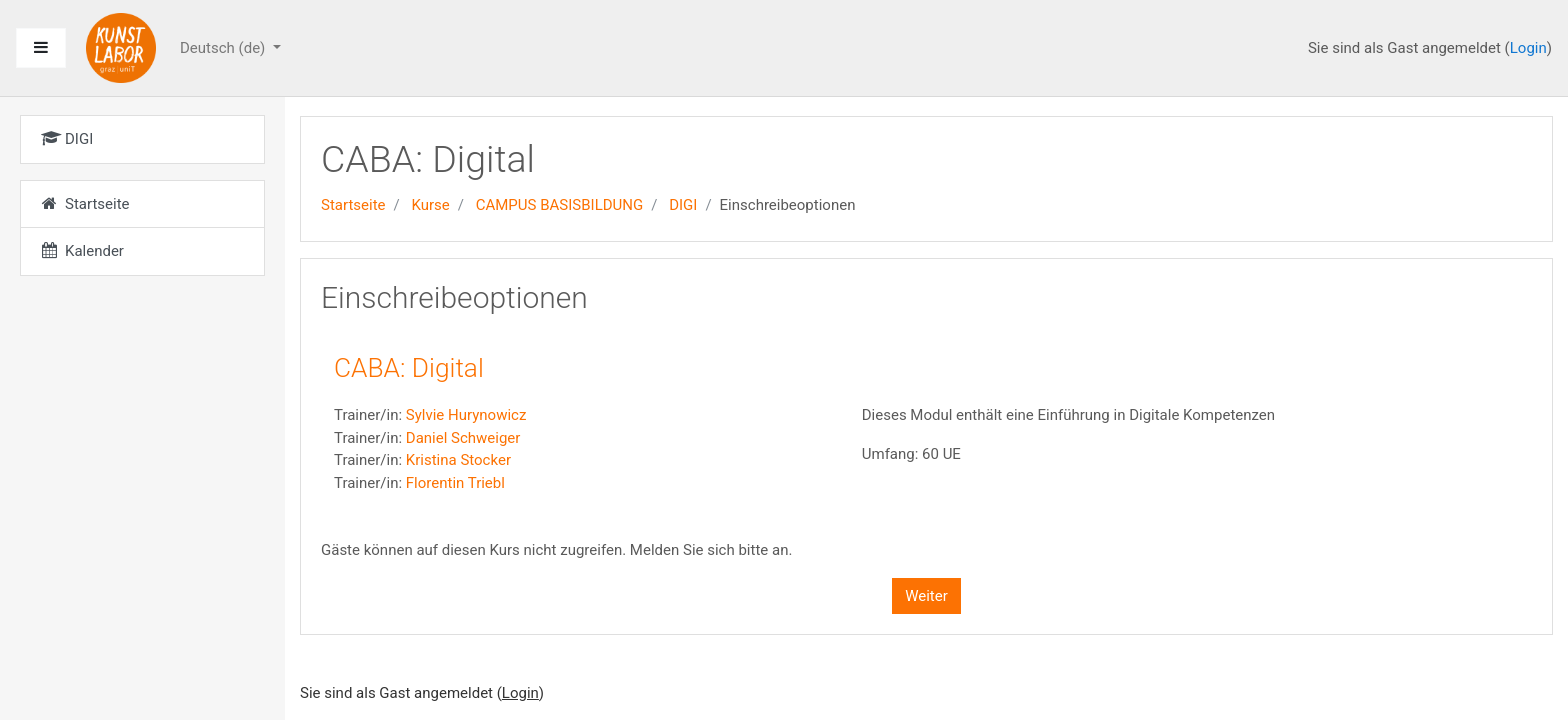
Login (1528, 48)
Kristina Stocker (458, 460)
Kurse (430, 205)
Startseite (353, 205)
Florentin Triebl (455, 483)
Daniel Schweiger (463, 438)
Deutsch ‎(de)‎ (224, 48)
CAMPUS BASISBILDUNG (559, 205)
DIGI (683, 205)
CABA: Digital (409, 368)
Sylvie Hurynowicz (466, 415)
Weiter (926, 596)
